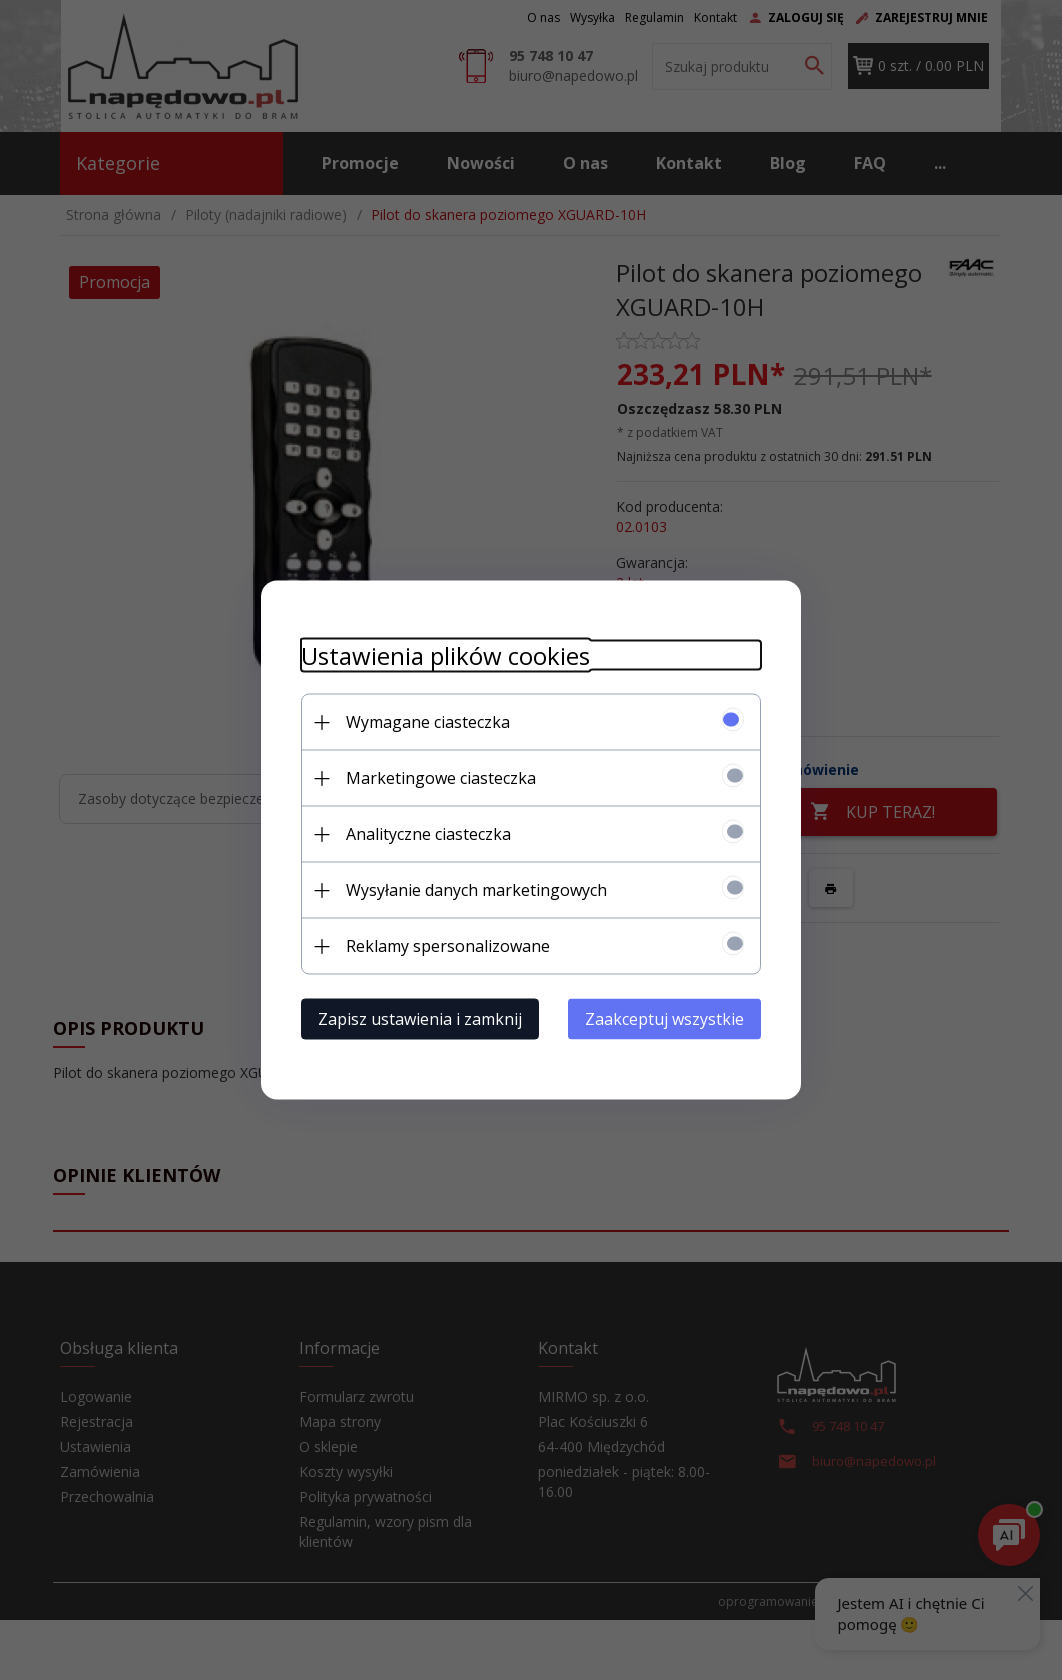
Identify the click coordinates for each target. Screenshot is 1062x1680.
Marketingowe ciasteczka (441, 778)
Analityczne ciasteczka (428, 834)
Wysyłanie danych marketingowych (476, 890)
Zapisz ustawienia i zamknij (420, 1019)
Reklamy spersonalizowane (448, 946)
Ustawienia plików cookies (445, 655)
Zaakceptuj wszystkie (664, 1019)
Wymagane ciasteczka (428, 722)
